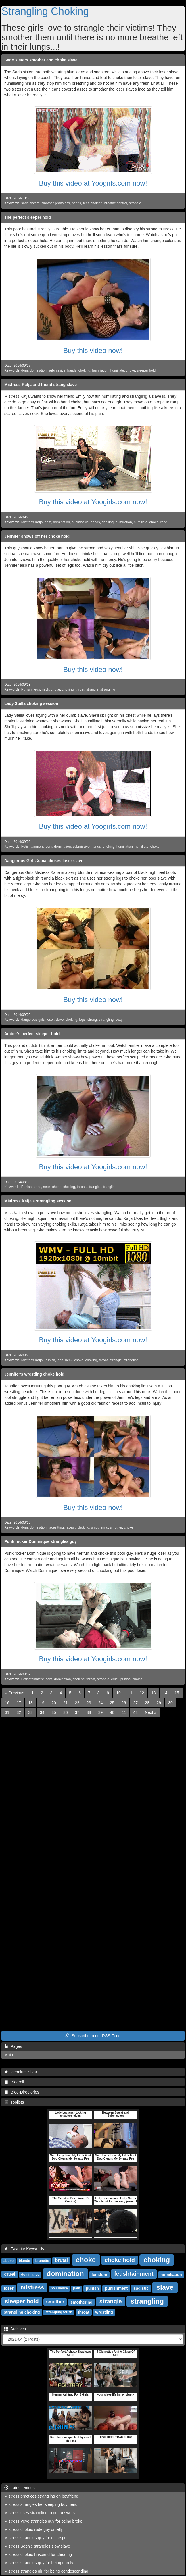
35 (53, 1712)
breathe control (115, 203)
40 (112, 1712)
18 (30, 1702)
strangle (135, 203)
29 (159, 1702)
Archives (15, 2329)
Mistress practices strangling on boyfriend (41, 2496)
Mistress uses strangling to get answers (39, 2512)
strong (92, 1020)
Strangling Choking (45, 11)
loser (50, 1020)
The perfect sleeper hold (27, 217)
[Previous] (14, 1693)
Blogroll (14, 2082)
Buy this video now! (93, 350)
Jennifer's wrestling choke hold (34, 1374)
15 (177, 1693)
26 (124, 1702)
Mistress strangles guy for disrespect (37, 2537)
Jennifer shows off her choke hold (37, 536)
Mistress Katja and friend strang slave (40, 384)
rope (163, 522)
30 (170, 1702)
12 (141, 1693)
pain (76, 2288)
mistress (32, 2287)
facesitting (56, 1527)
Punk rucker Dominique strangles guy (40, 1541)
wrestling (104, 2312)
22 (77, 1702)
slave (59, 1020)
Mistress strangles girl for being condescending (46, 2571)
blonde (24, 2261)
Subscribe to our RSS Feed (92, 2035)
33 (30, 1712)
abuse (8, 2261)
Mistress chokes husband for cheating (38, 2554)
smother (47, 203)
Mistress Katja (32, 522)
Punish (26, 689)
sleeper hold (146, 370)
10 (118, 1693)
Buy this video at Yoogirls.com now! (93, 183)
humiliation (100, 370)
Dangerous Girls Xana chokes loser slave (43, 860)
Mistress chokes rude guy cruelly (33, 2529)
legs (37, 689)
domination (38, 370)
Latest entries (19, 2487)
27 (135, 1702)
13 (153, 1693)
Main (8, 2054)
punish (125, 1679)
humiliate (117, 370)
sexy (119, 1020)
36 (65, 1712)
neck (45, 689)
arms (37, 1187)
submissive (56, 370)
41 (124, 1712)
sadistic (141, 2288)
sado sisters (30, 203)
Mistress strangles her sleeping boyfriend (40, 2504)
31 (7, 1712)
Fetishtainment (32, 847)
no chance (59, 2288)
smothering (99, 1527)
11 (130, 1693)
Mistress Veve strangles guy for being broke (43, 2521)
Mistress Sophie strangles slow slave (37, 2546)
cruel (115, 1679)
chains (137, 1679)
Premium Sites (20, 2072)
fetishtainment (134, 2274)
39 (100, 1712)
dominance (30, 2275)
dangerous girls (33, 1020)
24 (100, 1702)
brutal (61, 2260)
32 (19, 1712)
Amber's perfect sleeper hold (32, 1033)
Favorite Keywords (24, 2248)
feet (86, 203)
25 (112, 1702)
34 (42, 1712)
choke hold (119, 2260)
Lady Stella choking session (31, 703)
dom (24, 370)
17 (19, 1702)
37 (77, 1712)
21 (65, 1702)
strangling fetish (58, 2312)
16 (7, 1702)
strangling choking (22, 2312)
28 (147, 1702)
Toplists (14, 2102)
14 (165, 1693)
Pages (13, 2046)
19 (42, 1702)
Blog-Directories (21, 2092)
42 (135, 1712)
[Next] (150, 1712)
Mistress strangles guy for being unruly (38, 2562)
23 (89, 1702)
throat (80, 689)
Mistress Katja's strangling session (38, 1201)
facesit (71, 1527)
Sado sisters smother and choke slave (40, 60)
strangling (107, 689)
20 (53, 1702)
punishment (116, 2288)
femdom (99, 2274)
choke (130, 370)
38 (89, 1712)
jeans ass (62, 203)
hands (76, 203)
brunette (42, 2261)
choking (96, 203)
